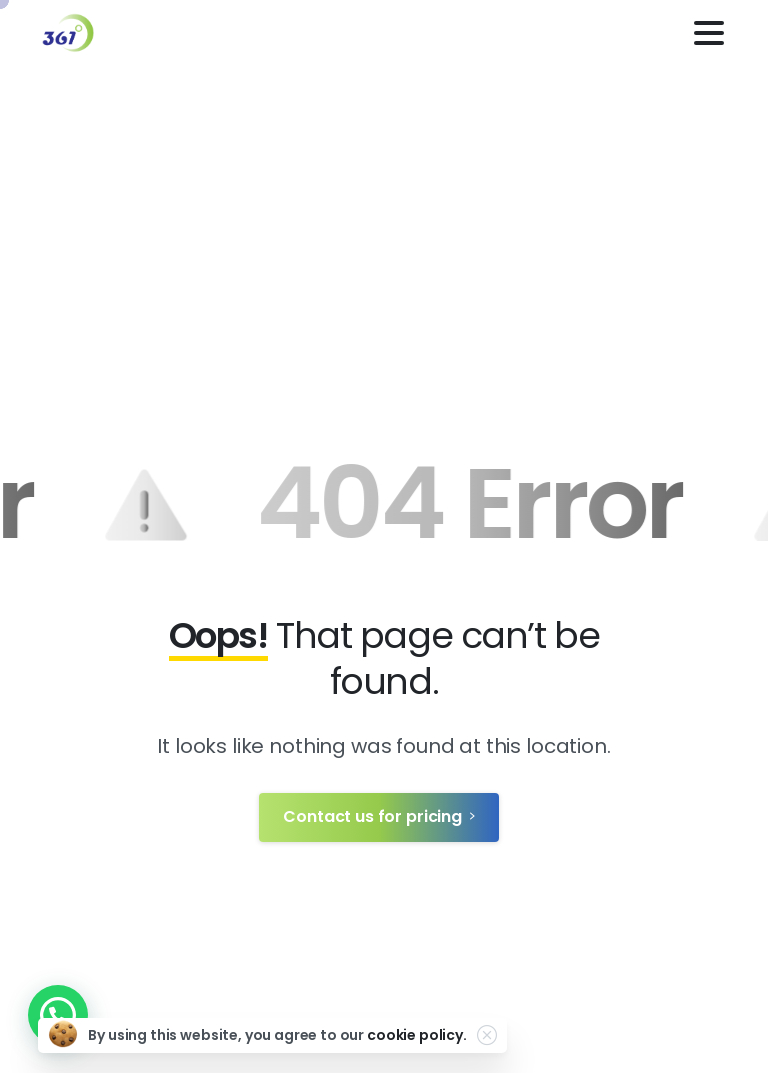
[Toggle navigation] (709, 33)
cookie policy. (417, 1035)
